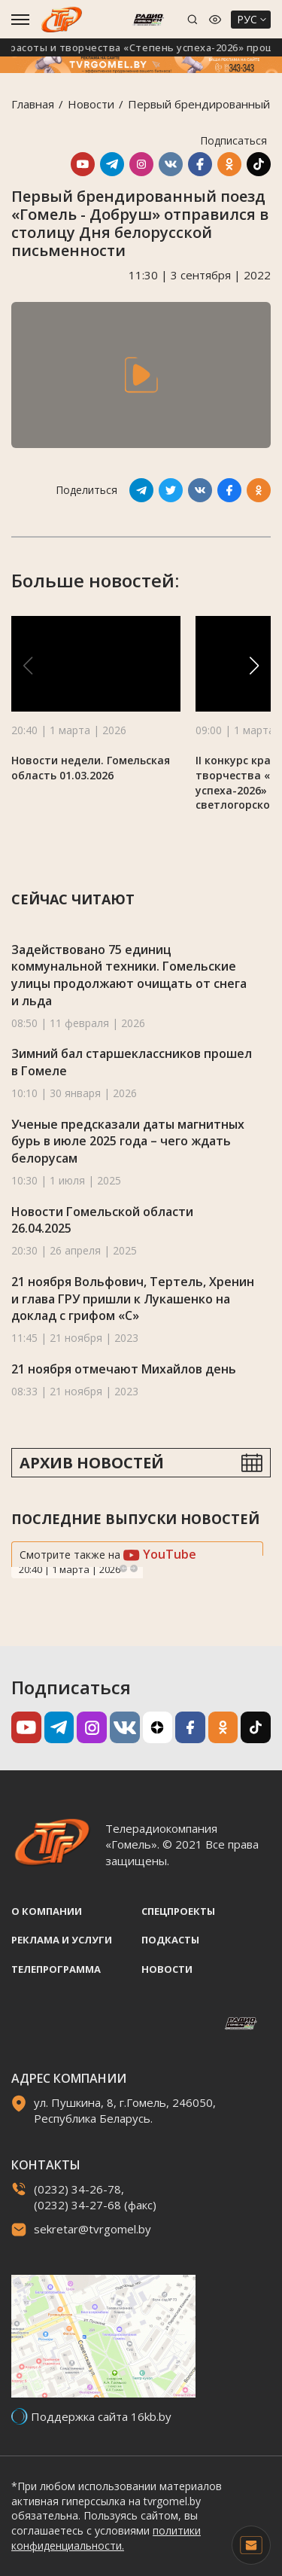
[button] (254, 666)
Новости (91, 103)
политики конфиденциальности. (106, 2538)
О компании (46, 1911)
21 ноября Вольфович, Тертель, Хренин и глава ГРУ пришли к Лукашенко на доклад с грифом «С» (132, 1298)
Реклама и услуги (61, 1939)
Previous (123, 1568)
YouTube (159, 1554)
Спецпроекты (178, 1911)
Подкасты (170, 1939)
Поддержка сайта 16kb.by (101, 2416)
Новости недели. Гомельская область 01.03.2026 (90, 767)
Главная (32, 103)
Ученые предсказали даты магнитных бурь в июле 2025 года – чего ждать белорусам (127, 1141)
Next (134, 1568)
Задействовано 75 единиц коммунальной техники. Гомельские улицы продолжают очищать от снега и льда (129, 975)
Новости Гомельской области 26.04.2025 (102, 1220)
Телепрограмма (56, 1969)
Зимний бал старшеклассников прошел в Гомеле (131, 1062)
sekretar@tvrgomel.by (92, 2228)
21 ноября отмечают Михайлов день (123, 1369)
